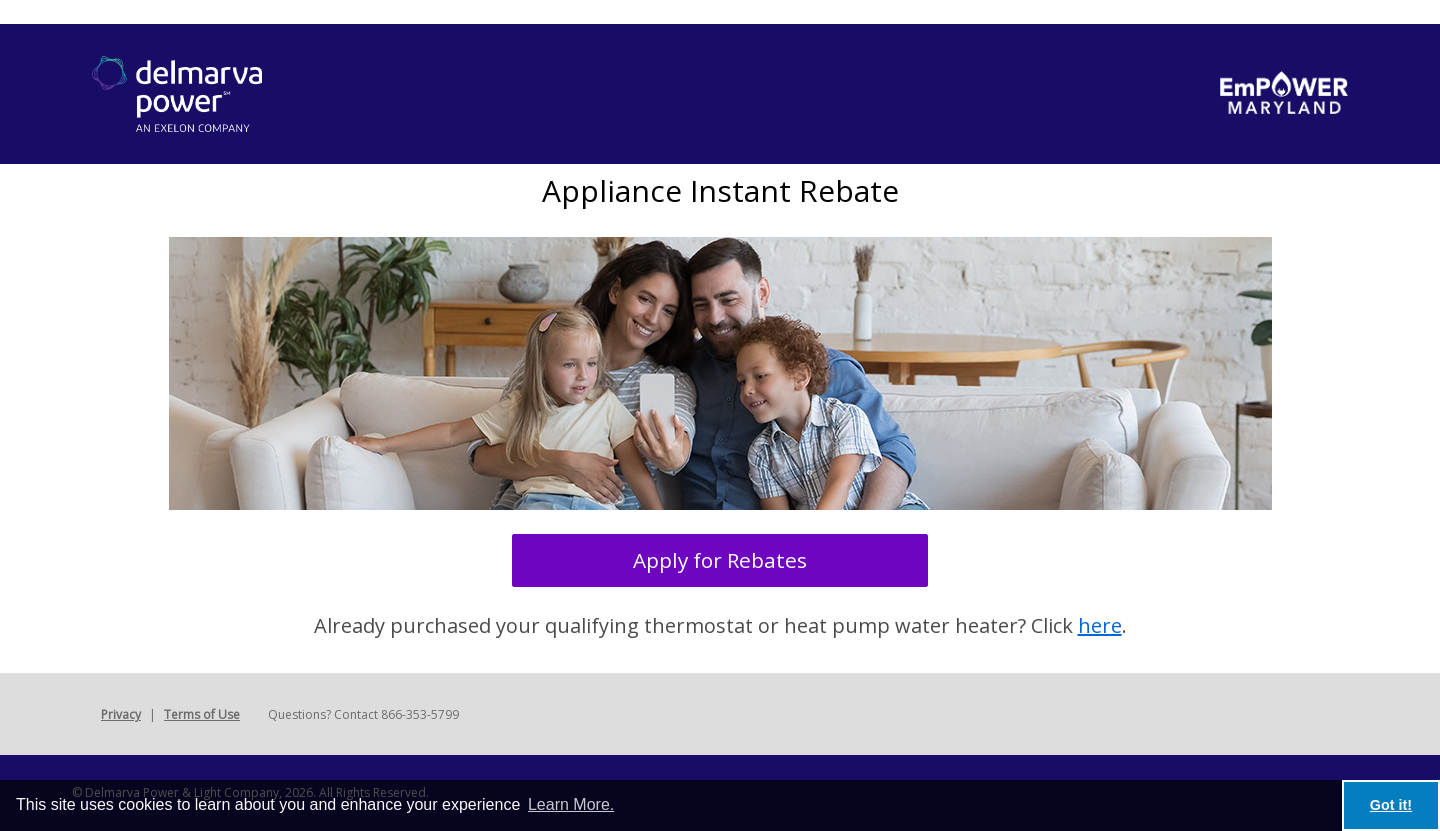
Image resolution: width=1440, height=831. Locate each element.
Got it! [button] (1391, 805)
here (1100, 625)
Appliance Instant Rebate (720, 190)
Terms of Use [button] (202, 714)
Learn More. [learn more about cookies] (571, 804)
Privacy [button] (121, 714)
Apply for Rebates (720, 560)
